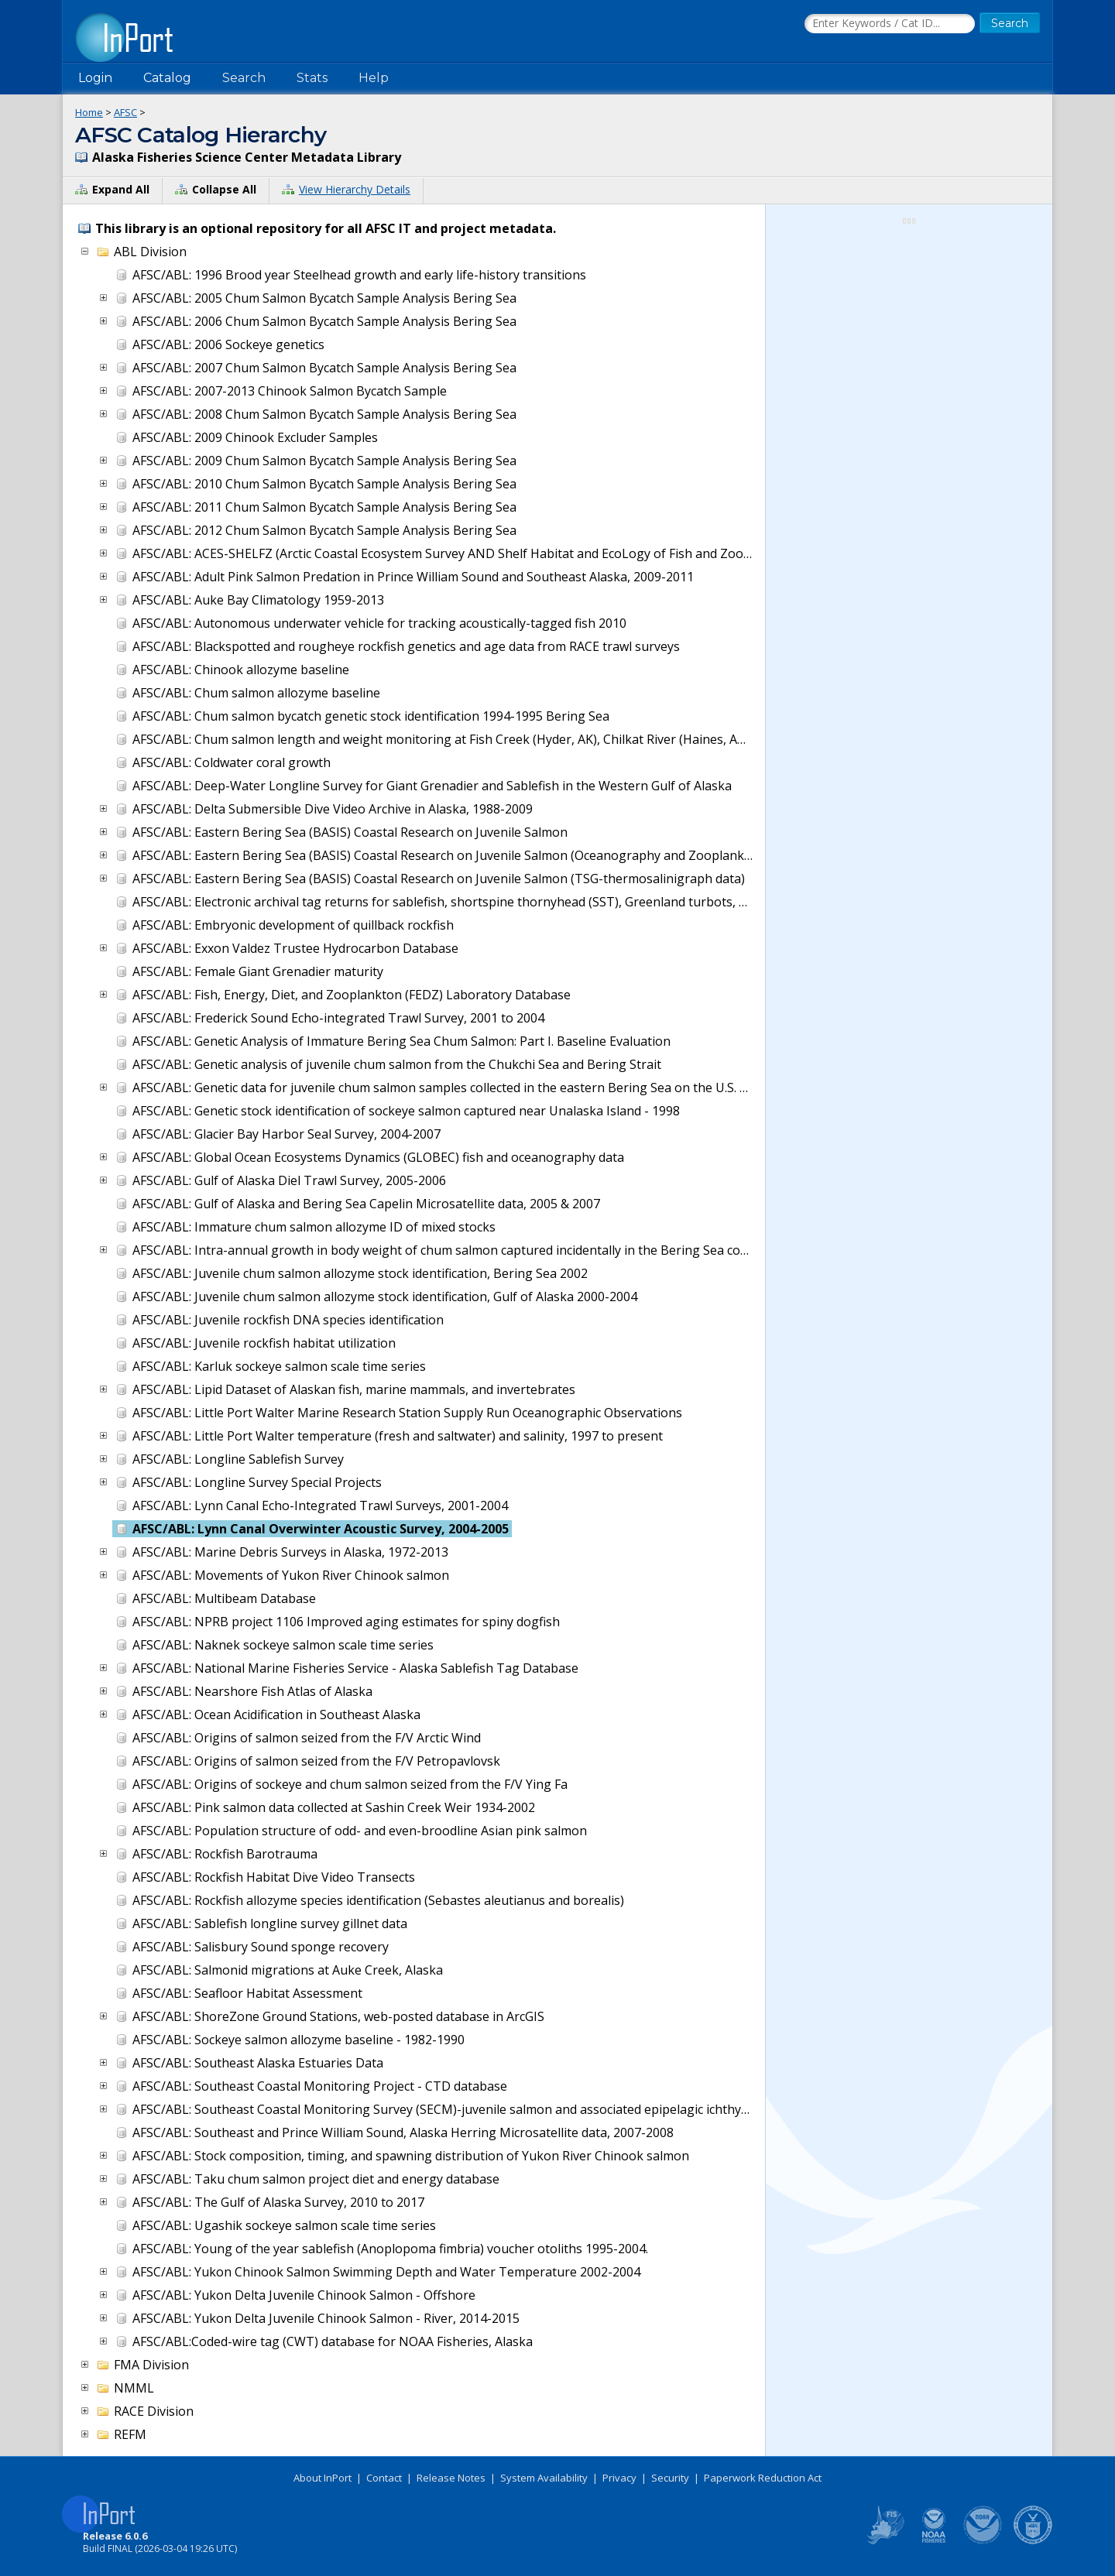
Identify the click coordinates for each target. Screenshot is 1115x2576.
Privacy (619, 2478)
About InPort (322, 2478)
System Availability (544, 2478)
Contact (384, 2478)
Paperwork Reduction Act (763, 2478)
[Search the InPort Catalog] (890, 24)
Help (374, 77)
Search (244, 77)
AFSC (125, 112)
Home (89, 112)
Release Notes (451, 2478)
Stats (312, 77)
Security (670, 2478)
